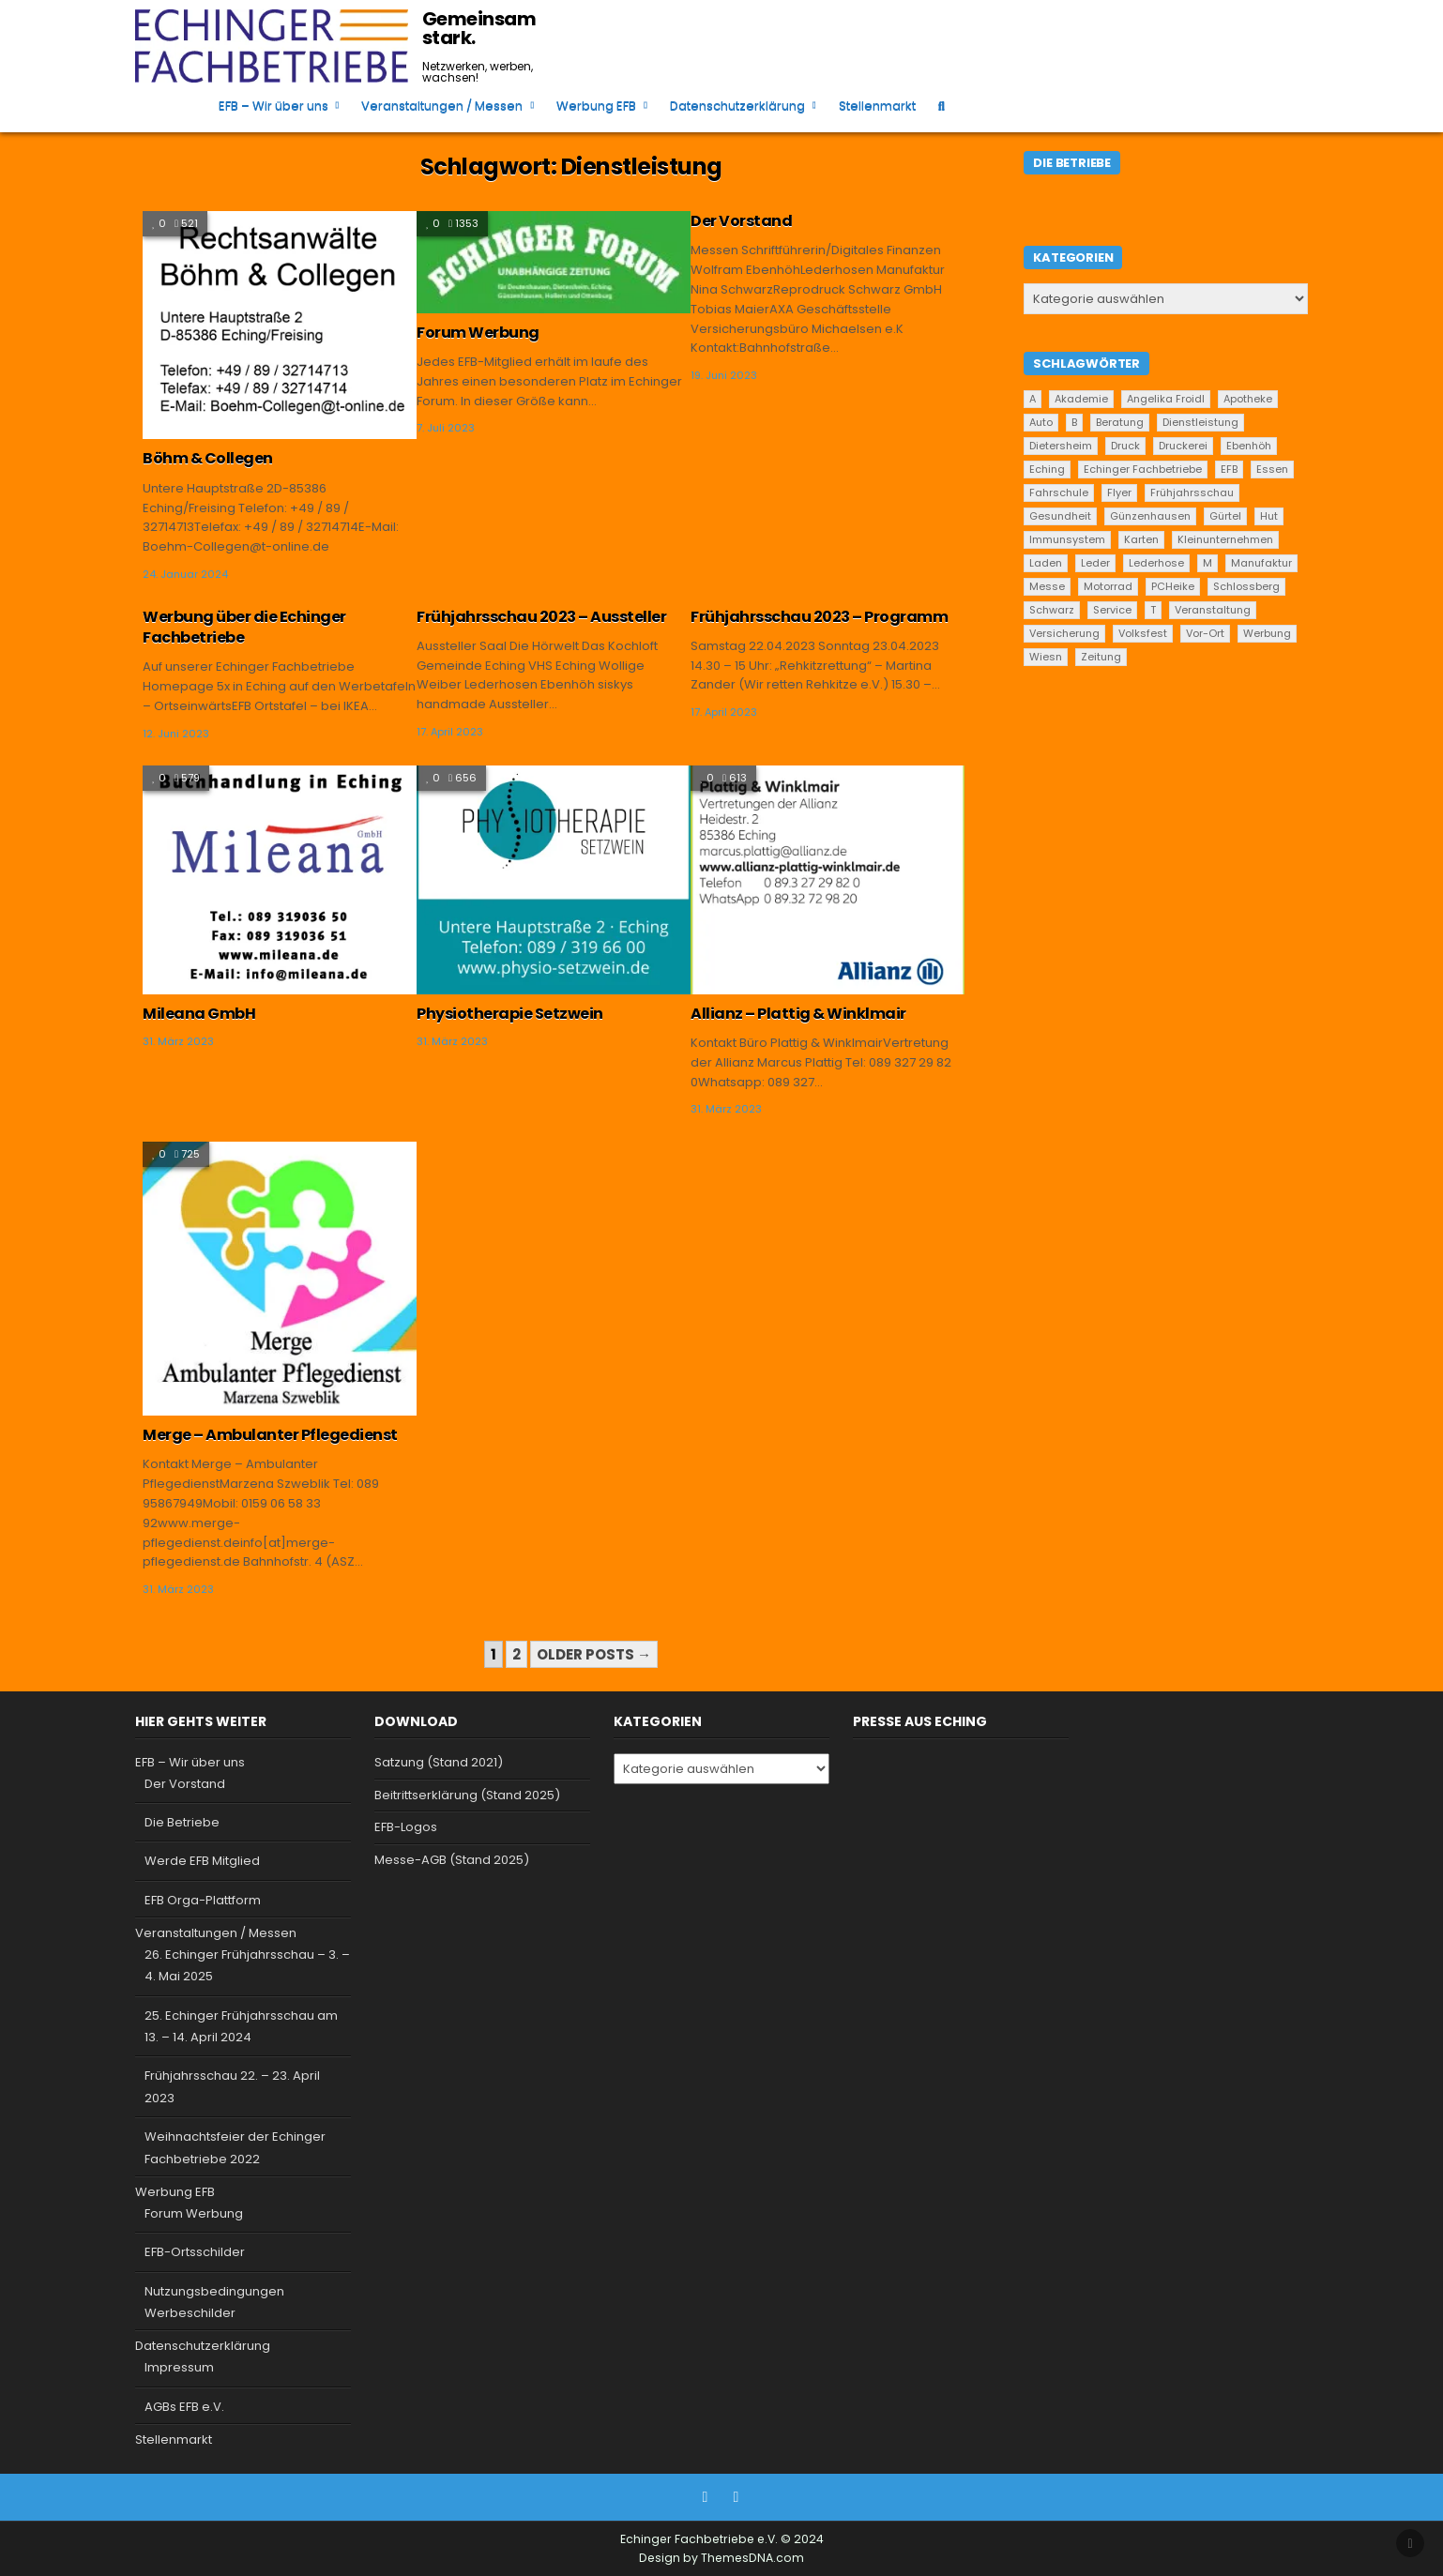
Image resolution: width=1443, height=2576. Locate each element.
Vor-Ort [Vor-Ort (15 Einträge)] (1205, 633)
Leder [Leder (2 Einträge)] (1095, 562)
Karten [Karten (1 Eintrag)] (1141, 539)
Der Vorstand (741, 221)
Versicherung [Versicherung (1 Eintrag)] (1064, 633)
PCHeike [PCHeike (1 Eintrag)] (1172, 586)
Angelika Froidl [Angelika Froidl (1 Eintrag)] (1166, 398)
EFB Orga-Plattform (202, 1900)
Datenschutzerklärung (737, 105)
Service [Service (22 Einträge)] (1112, 609)
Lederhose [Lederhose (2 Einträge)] (1156, 562)
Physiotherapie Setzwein (510, 1013)
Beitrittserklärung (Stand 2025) (467, 1795)
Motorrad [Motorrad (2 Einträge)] (1108, 586)
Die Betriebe (182, 1822)
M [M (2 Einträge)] (1207, 562)
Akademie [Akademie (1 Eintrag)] (1081, 398)
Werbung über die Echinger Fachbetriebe (244, 627)
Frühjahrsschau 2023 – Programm (819, 617)
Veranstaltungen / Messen (442, 105)
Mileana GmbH (199, 1013)
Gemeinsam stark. (479, 28)
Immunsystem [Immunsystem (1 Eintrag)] (1067, 539)
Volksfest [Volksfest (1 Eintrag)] (1142, 633)
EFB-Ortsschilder (194, 2252)
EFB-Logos (405, 1827)
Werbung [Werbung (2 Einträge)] (1267, 633)
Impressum (179, 2367)
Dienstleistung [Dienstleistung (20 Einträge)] (1200, 422)
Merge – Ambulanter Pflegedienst (270, 1435)
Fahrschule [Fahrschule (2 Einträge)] (1058, 492)
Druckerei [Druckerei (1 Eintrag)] (1183, 445)
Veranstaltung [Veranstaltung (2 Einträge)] (1213, 609)
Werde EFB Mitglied (202, 1861)
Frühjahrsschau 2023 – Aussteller (541, 617)
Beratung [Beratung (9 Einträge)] (1120, 422)
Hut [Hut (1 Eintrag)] (1269, 515)
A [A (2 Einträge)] (1032, 398)
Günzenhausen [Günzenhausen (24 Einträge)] (1150, 515)
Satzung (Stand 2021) (438, 1762)
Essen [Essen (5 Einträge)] (1272, 469)
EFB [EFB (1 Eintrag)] (1229, 469)
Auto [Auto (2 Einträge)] (1041, 422)
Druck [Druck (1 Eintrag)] (1125, 445)
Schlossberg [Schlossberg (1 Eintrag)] (1246, 586)
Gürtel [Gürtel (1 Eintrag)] (1225, 515)
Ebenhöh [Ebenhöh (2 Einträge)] (1248, 445)
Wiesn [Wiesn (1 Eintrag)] (1045, 656)
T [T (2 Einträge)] (1153, 609)
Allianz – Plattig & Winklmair (798, 1013)
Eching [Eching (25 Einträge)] (1047, 469)
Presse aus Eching (920, 1721)
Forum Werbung (478, 332)
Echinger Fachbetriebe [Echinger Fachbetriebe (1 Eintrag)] (1143, 469)
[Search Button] (941, 105)
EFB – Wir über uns (273, 105)
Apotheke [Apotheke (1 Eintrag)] (1247, 398)
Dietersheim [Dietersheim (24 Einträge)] (1060, 445)
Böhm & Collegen (208, 458)
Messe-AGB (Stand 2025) (451, 1860)
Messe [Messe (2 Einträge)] (1047, 586)
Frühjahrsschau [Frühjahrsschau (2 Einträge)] (1192, 492)
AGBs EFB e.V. (184, 2407)
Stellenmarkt (877, 105)
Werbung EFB (596, 105)
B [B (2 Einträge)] (1074, 422)
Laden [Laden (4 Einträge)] (1045, 562)
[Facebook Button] (705, 2497)
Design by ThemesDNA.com (721, 2558)
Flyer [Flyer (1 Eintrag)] (1119, 492)
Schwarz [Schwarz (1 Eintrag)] (1051, 609)
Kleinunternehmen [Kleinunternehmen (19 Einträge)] (1225, 539)
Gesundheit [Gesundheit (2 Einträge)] (1060, 515)
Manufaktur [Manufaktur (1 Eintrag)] (1261, 562)
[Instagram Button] (736, 2497)
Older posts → (594, 1654)
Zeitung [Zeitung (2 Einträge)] (1101, 656)
